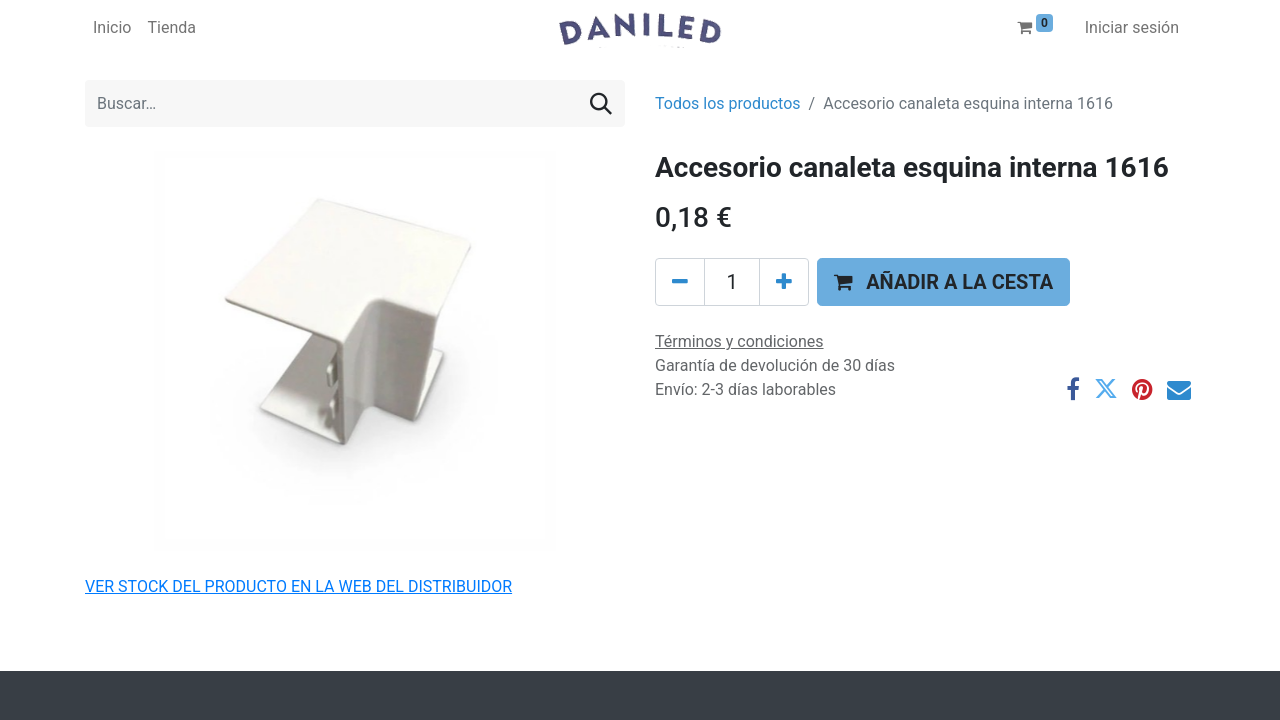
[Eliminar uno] (680, 282)
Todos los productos (728, 103)
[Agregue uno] (784, 282)
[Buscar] (601, 103)
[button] (943, 282)
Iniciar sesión (1132, 27)
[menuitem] (112, 28)
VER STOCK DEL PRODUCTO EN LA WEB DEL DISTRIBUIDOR (298, 586)
